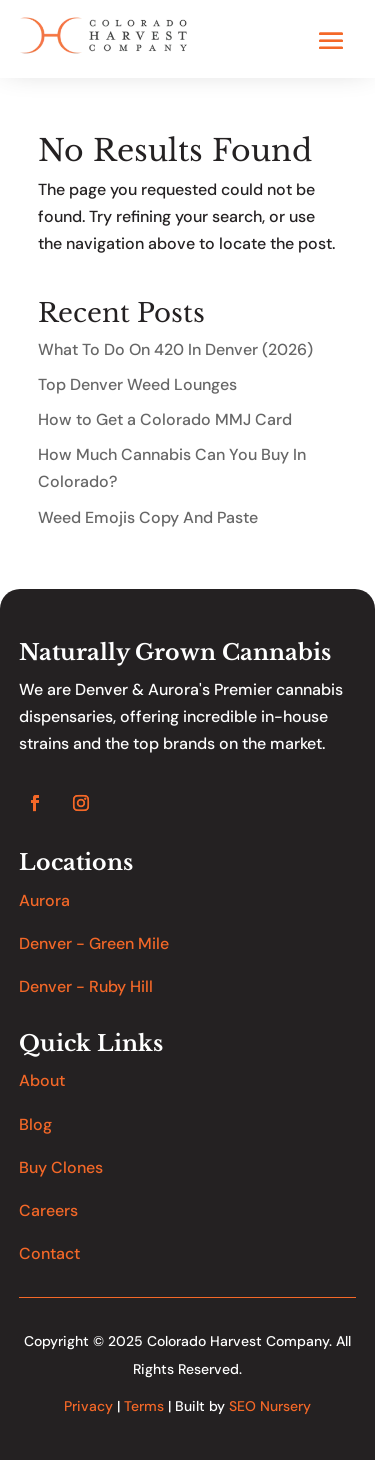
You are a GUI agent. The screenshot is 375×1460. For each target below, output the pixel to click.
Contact (49, 1253)
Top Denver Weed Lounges (137, 384)
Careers (48, 1210)
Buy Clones (61, 1167)
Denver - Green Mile (94, 943)
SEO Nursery (270, 1406)
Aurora (44, 900)
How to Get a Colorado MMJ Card (165, 419)
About (42, 1080)
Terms (144, 1406)
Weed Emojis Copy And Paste (148, 517)
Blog (35, 1124)
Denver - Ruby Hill (86, 986)
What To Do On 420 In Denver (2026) (175, 349)
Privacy (88, 1406)
